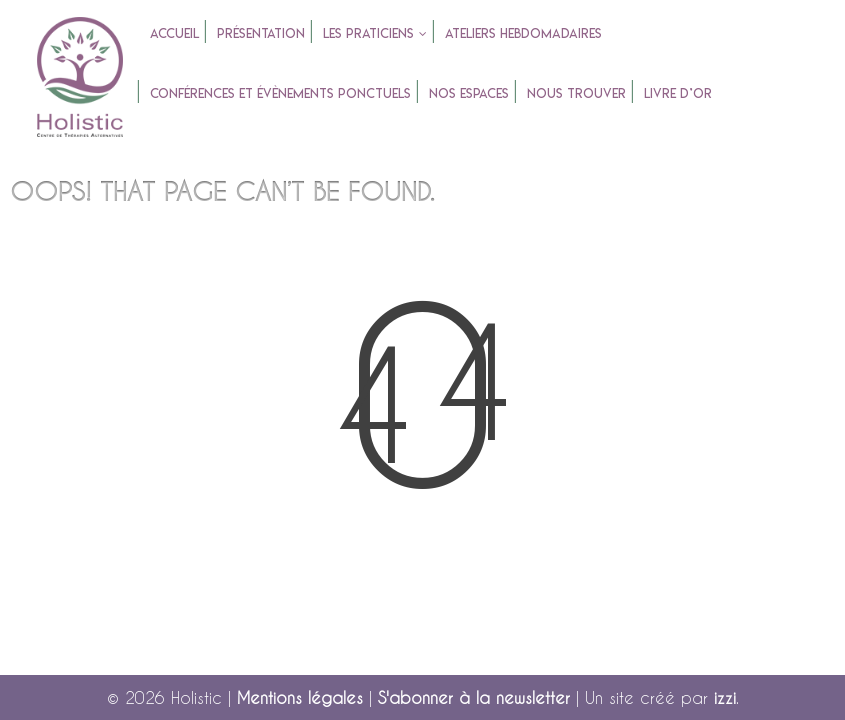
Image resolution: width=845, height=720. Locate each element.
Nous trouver (576, 93)
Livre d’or (678, 93)
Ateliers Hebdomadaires (523, 33)
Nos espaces (469, 93)
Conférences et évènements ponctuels (280, 93)
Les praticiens (368, 33)
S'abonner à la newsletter (474, 697)
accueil (174, 33)
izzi (725, 697)
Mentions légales (300, 697)
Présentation (261, 33)
